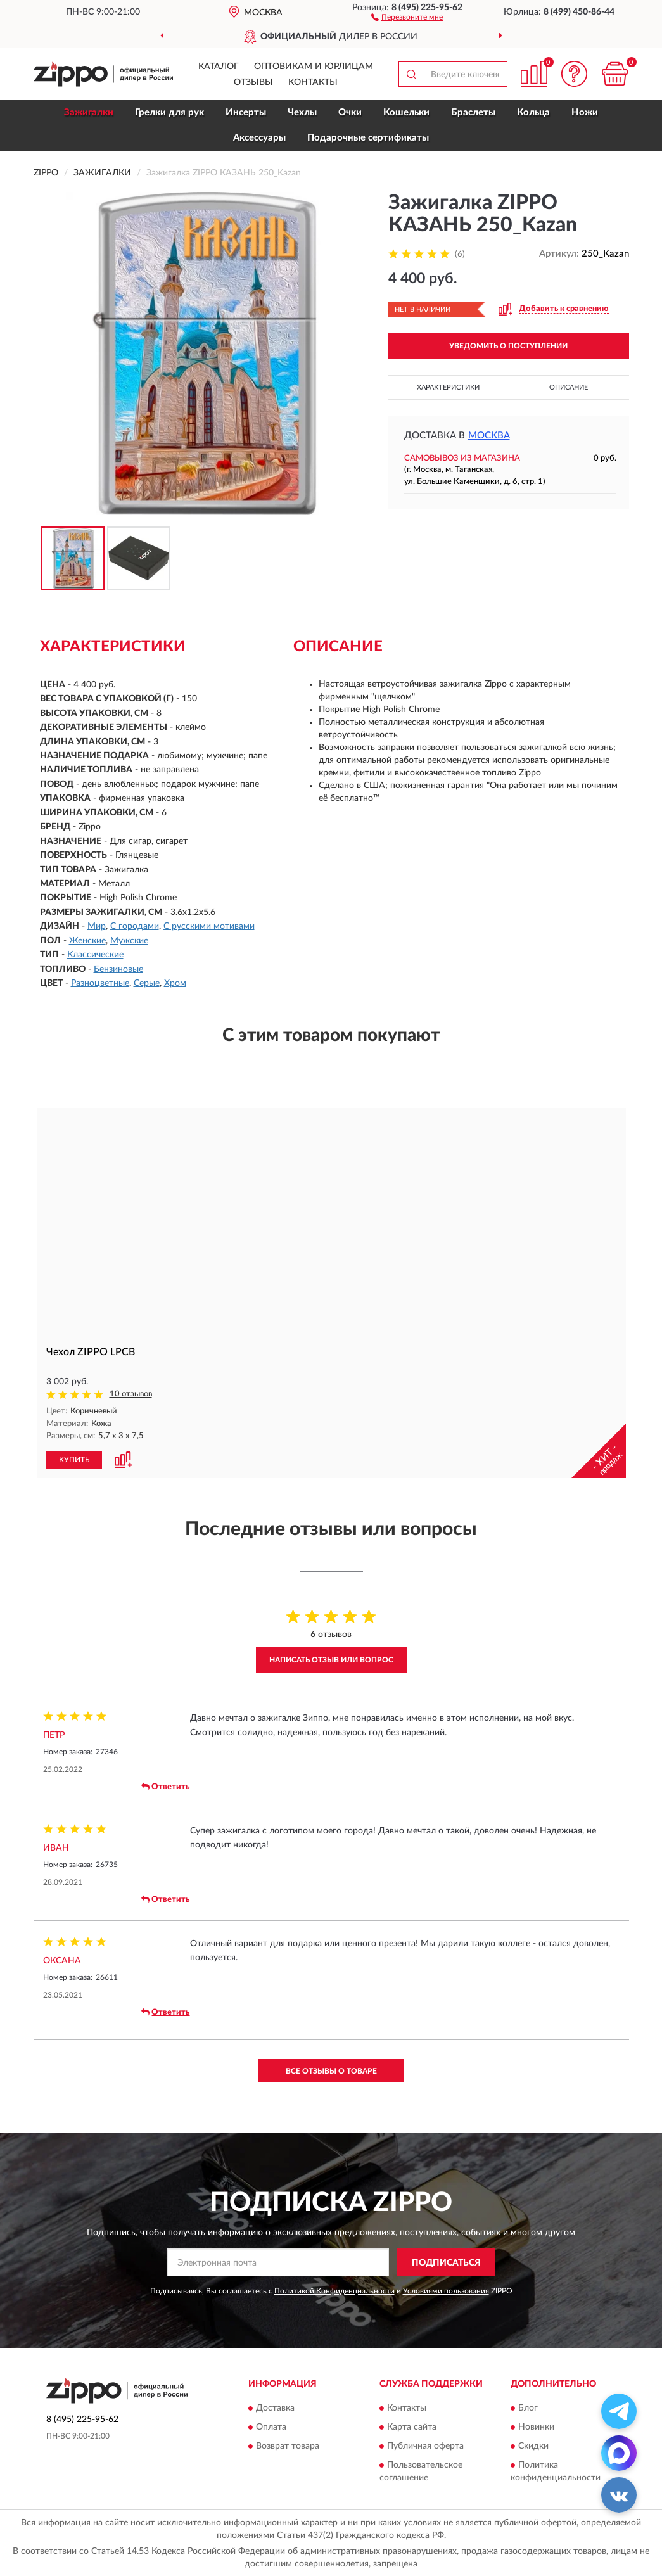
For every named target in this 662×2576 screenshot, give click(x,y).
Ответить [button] (165, 1786)
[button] (407, 16)
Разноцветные (100, 983)
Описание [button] (568, 387)
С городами (134, 926)
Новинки (536, 2426)
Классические (95, 954)
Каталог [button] (218, 66)
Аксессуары (259, 138)
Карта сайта (411, 2426)
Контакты (313, 82)
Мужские (129, 940)
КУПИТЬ (74, 1459)
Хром (175, 983)
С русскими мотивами (209, 926)
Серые (147, 983)
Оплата (271, 2426)
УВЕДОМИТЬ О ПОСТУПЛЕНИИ (508, 346)
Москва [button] (489, 435)
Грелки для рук (169, 112)
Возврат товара (287, 2445)
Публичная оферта (425, 2445)
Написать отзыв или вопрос (331, 1659)
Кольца (533, 112)
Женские (87, 940)
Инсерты (246, 112)
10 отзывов (131, 1394)
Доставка (275, 2407)
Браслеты (473, 112)
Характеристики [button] (448, 387)
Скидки (533, 2445)
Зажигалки (88, 112)
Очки (350, 112)
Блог (528, 2407)
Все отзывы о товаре (331, 2070)
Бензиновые (118, 969)
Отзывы (253, 82)
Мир (96, 926)
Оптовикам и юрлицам (313, 66)
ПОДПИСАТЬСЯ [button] (446, 2262)
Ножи (584, 112)
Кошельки (406, 112)
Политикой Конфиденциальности (334, 2290)
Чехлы (302, 112)
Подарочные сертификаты (368, 138)
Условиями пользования (446, 2290)
